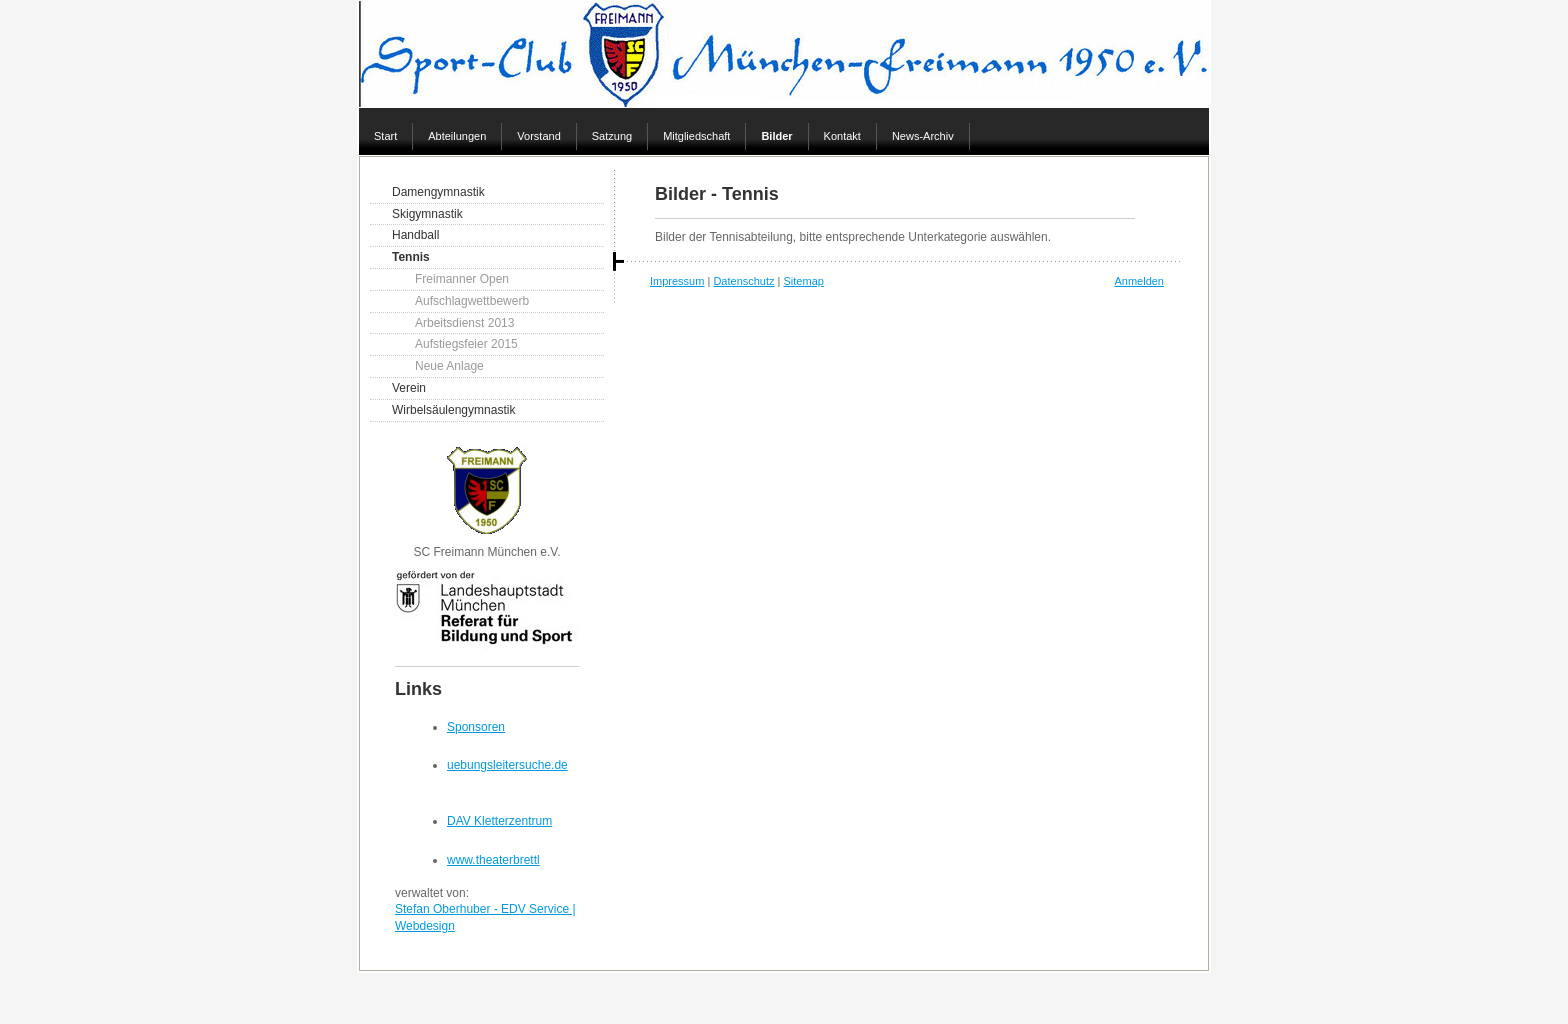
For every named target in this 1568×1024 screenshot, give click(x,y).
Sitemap (804, 281)
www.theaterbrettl (493, 860)
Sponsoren (476, 727)
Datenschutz (743, 281)
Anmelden (1139, 281)
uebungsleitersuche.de (507, 765)
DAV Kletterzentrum (499, 821)
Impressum (677, 281)
